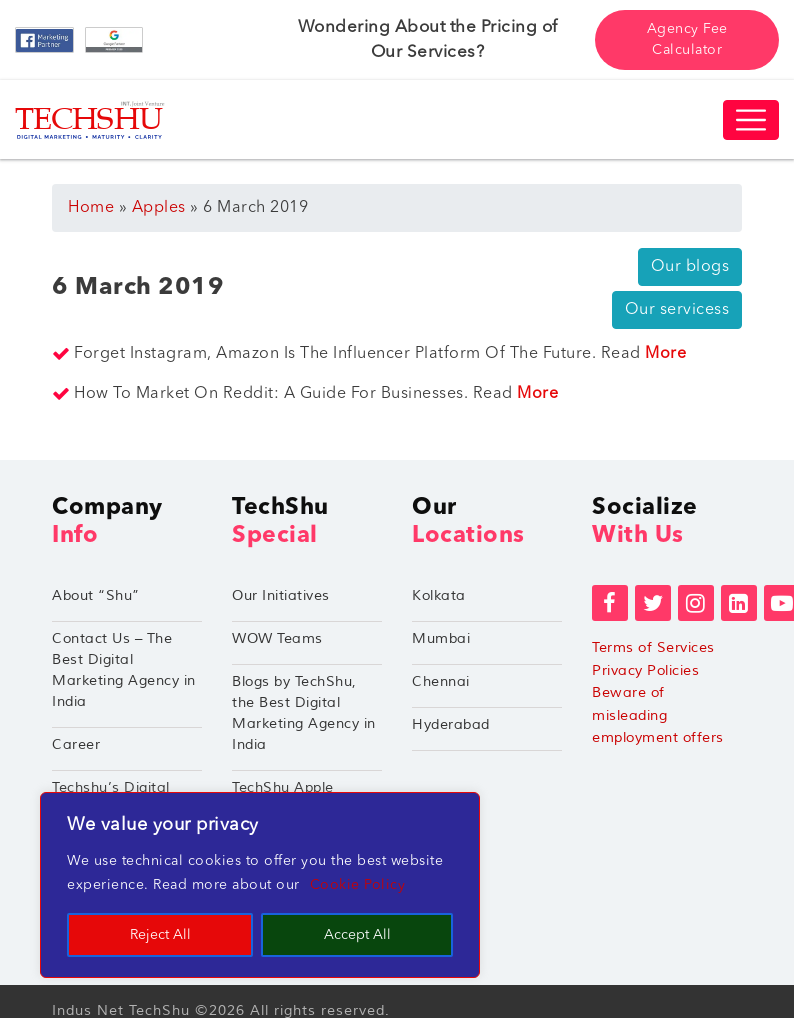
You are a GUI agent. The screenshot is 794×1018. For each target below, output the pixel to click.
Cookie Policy (358, 885)
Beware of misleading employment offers (658, 715)
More (665, 354)
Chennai (441, 681)
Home (91, 208)
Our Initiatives (281, 595)
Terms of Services (653, 647)
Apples (159, 208)
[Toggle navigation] (751, 120)
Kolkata (439, 595)
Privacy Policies (645, 670)
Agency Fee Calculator (687, 39)
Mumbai (441, 638)
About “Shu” (96, 595)
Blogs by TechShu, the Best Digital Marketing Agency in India (304, 713)
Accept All (357, 935)
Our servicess (677, 310)
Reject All (160, 935)
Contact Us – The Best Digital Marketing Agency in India (124, 670)
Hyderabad (451, 724)
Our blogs (690, 267)
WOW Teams (277, 638)
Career (76, 744)
